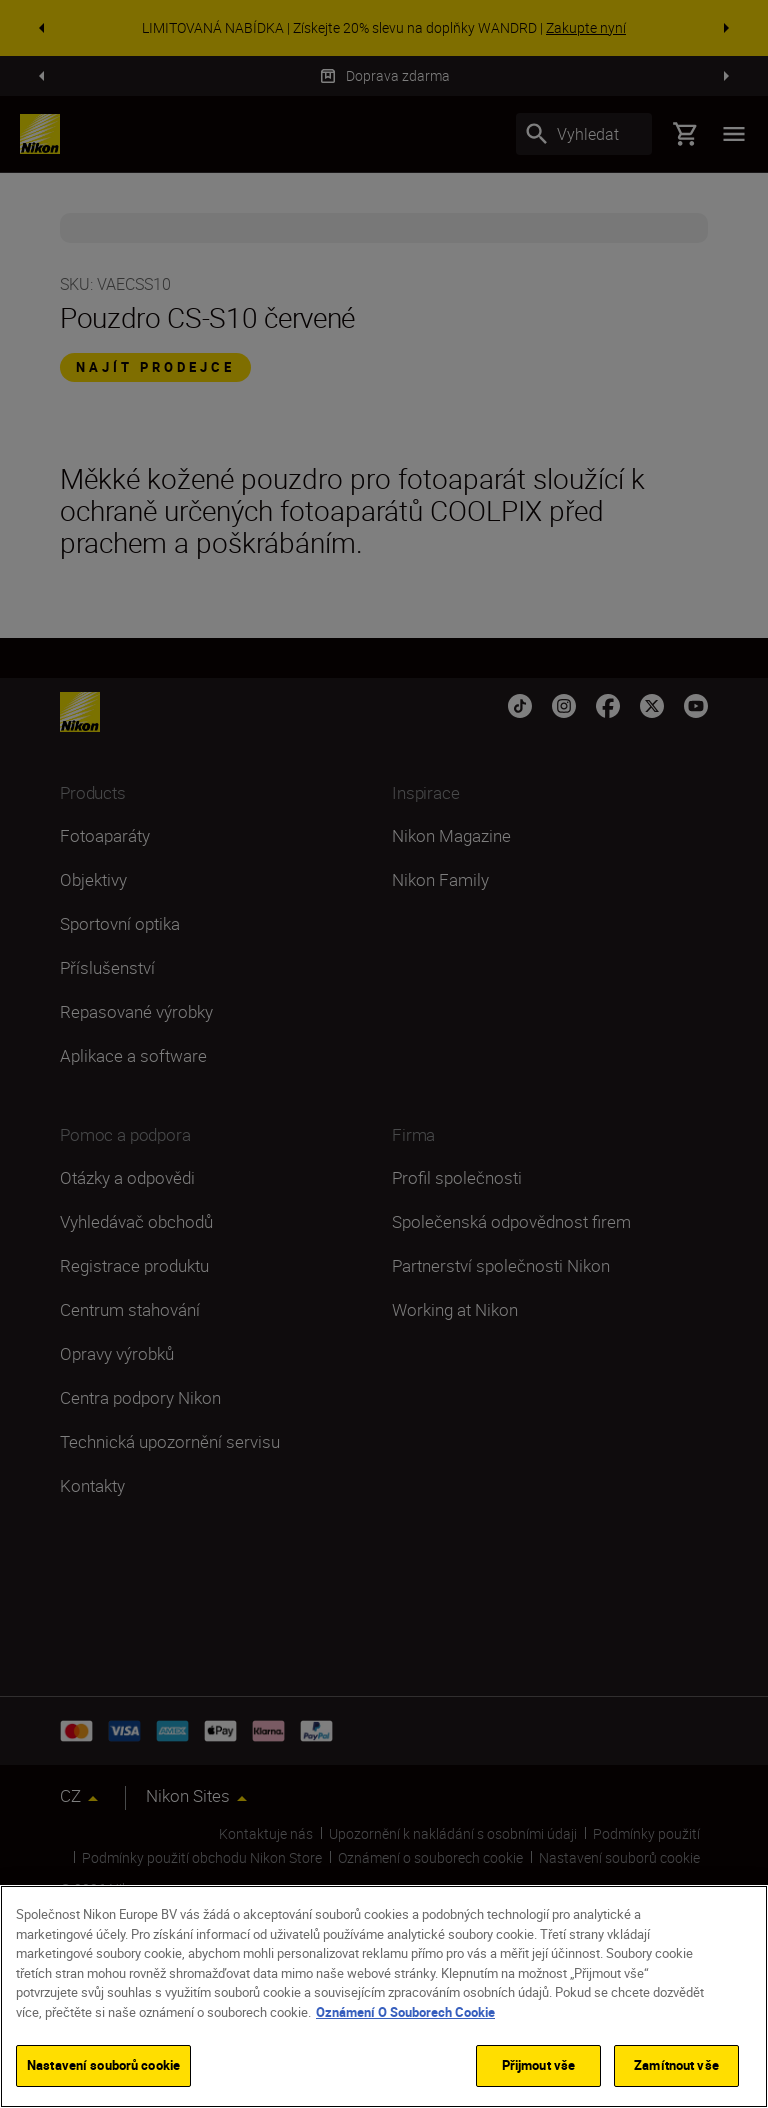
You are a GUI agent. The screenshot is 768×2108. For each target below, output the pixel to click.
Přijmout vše (539, 2065)
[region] (384, 1996)
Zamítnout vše (676, 2065)
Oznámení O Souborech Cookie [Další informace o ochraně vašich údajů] (405, 2012)
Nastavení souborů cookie (103, 2065)
